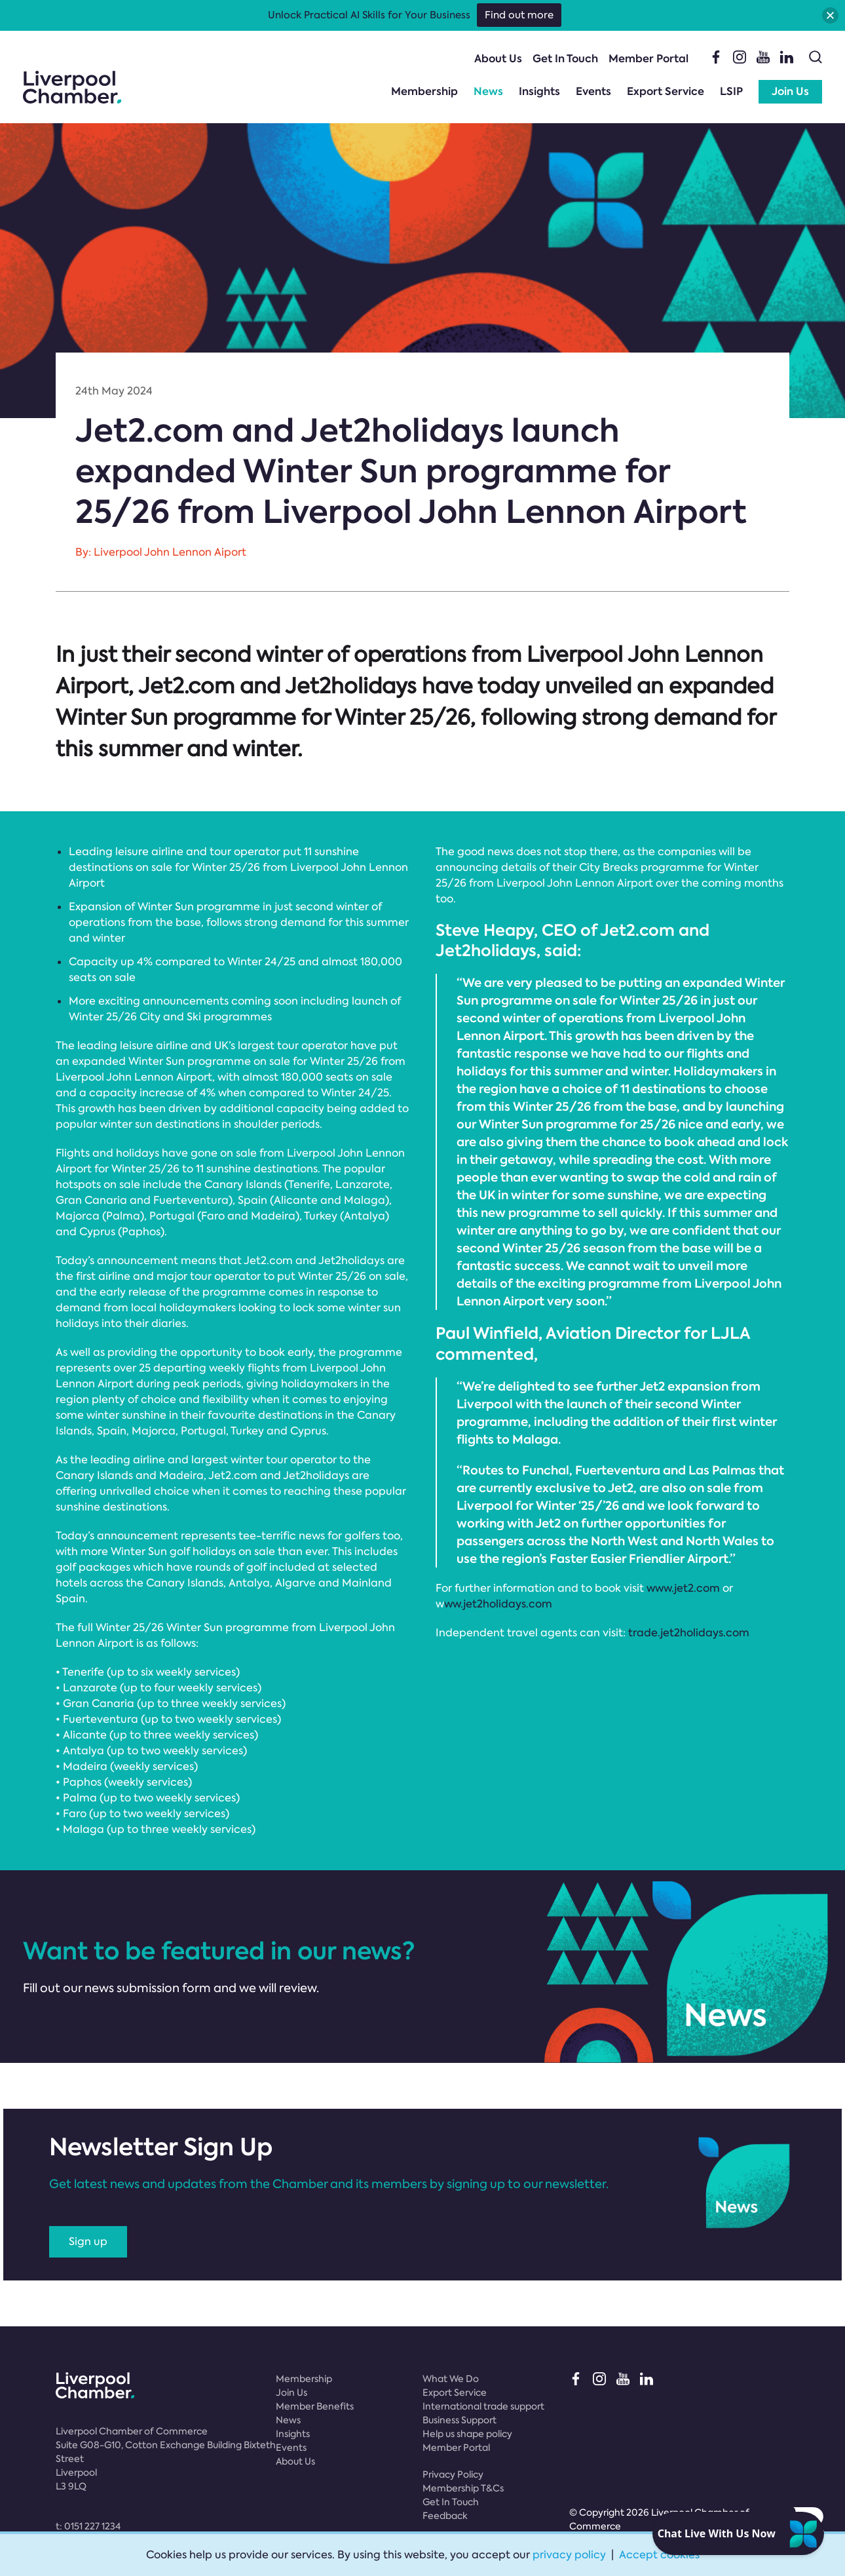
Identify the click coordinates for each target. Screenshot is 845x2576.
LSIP (731, 91)
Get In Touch (565, 58)
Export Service (665, 91)
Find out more (519, 15)
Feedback (445, 2516)
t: (88, 2526)
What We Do (451, 2379)
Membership (424, 91)
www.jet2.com (683, 1588)
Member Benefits (315, 2406)
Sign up (88, 2241)
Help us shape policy (467, 2434)
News (488, 91)
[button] (830, 15)
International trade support (483, 2406)
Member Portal (648, 58)
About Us (498, 58)
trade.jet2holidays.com (688, 1633)
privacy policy (569, 2555)
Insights (539, 91)
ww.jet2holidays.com (498, 1604)
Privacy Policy (453, 2474)
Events (593, 91)
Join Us (790, 91)
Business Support (460, 2420)
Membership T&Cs (463, 2488)
